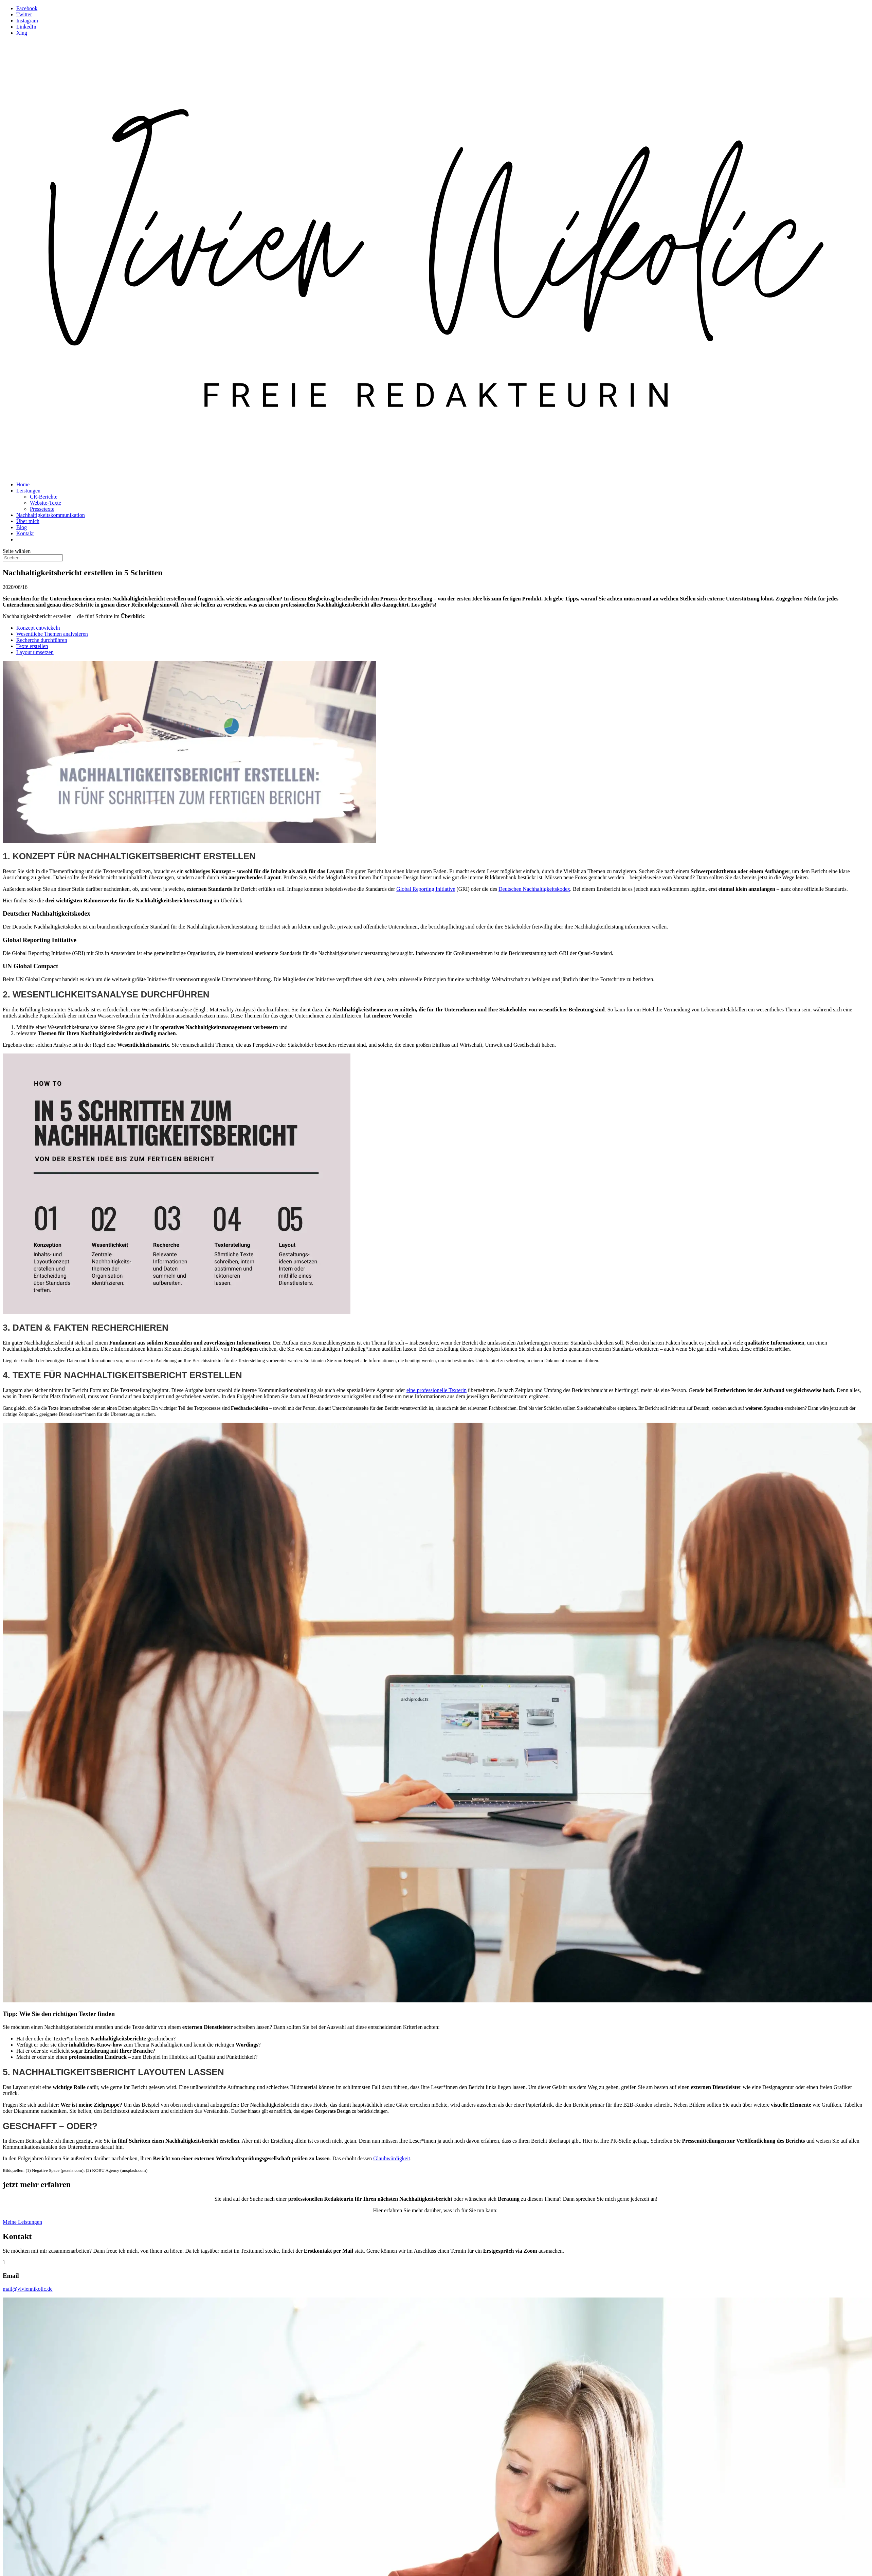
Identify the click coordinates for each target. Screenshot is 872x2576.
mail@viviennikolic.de (28, 2289)
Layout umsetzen (35, 652)
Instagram (27, 20)
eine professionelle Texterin (436, 1390)
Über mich (27, 521)
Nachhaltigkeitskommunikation (50, 515)
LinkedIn (26, 27)
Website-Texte (45, 503)
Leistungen (28, 490)
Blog (21, 527)
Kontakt (25, 533)
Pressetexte (42, 509)
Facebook (26, 8)
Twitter (24, 14)
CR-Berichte (43, 497)
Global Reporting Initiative (425, 889)
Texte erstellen (32, 646)
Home (23, 484)
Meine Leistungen (22, 2222)
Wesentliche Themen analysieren (52, 634)
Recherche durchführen (41, 640)
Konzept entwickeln (38, 628)
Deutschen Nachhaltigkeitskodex (534, 889)
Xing (21, 33)
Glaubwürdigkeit (391, 2158)
